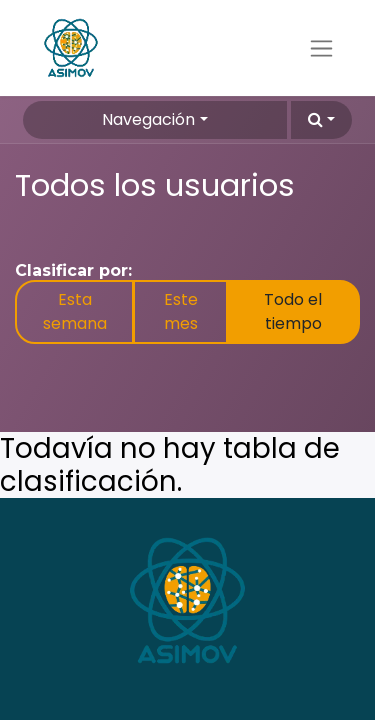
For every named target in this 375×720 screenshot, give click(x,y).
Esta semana (75, 311)
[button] (321, 120)
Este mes (181, 311)
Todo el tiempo (293, 311)
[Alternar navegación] (321, 48)
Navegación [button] (148, 119)
